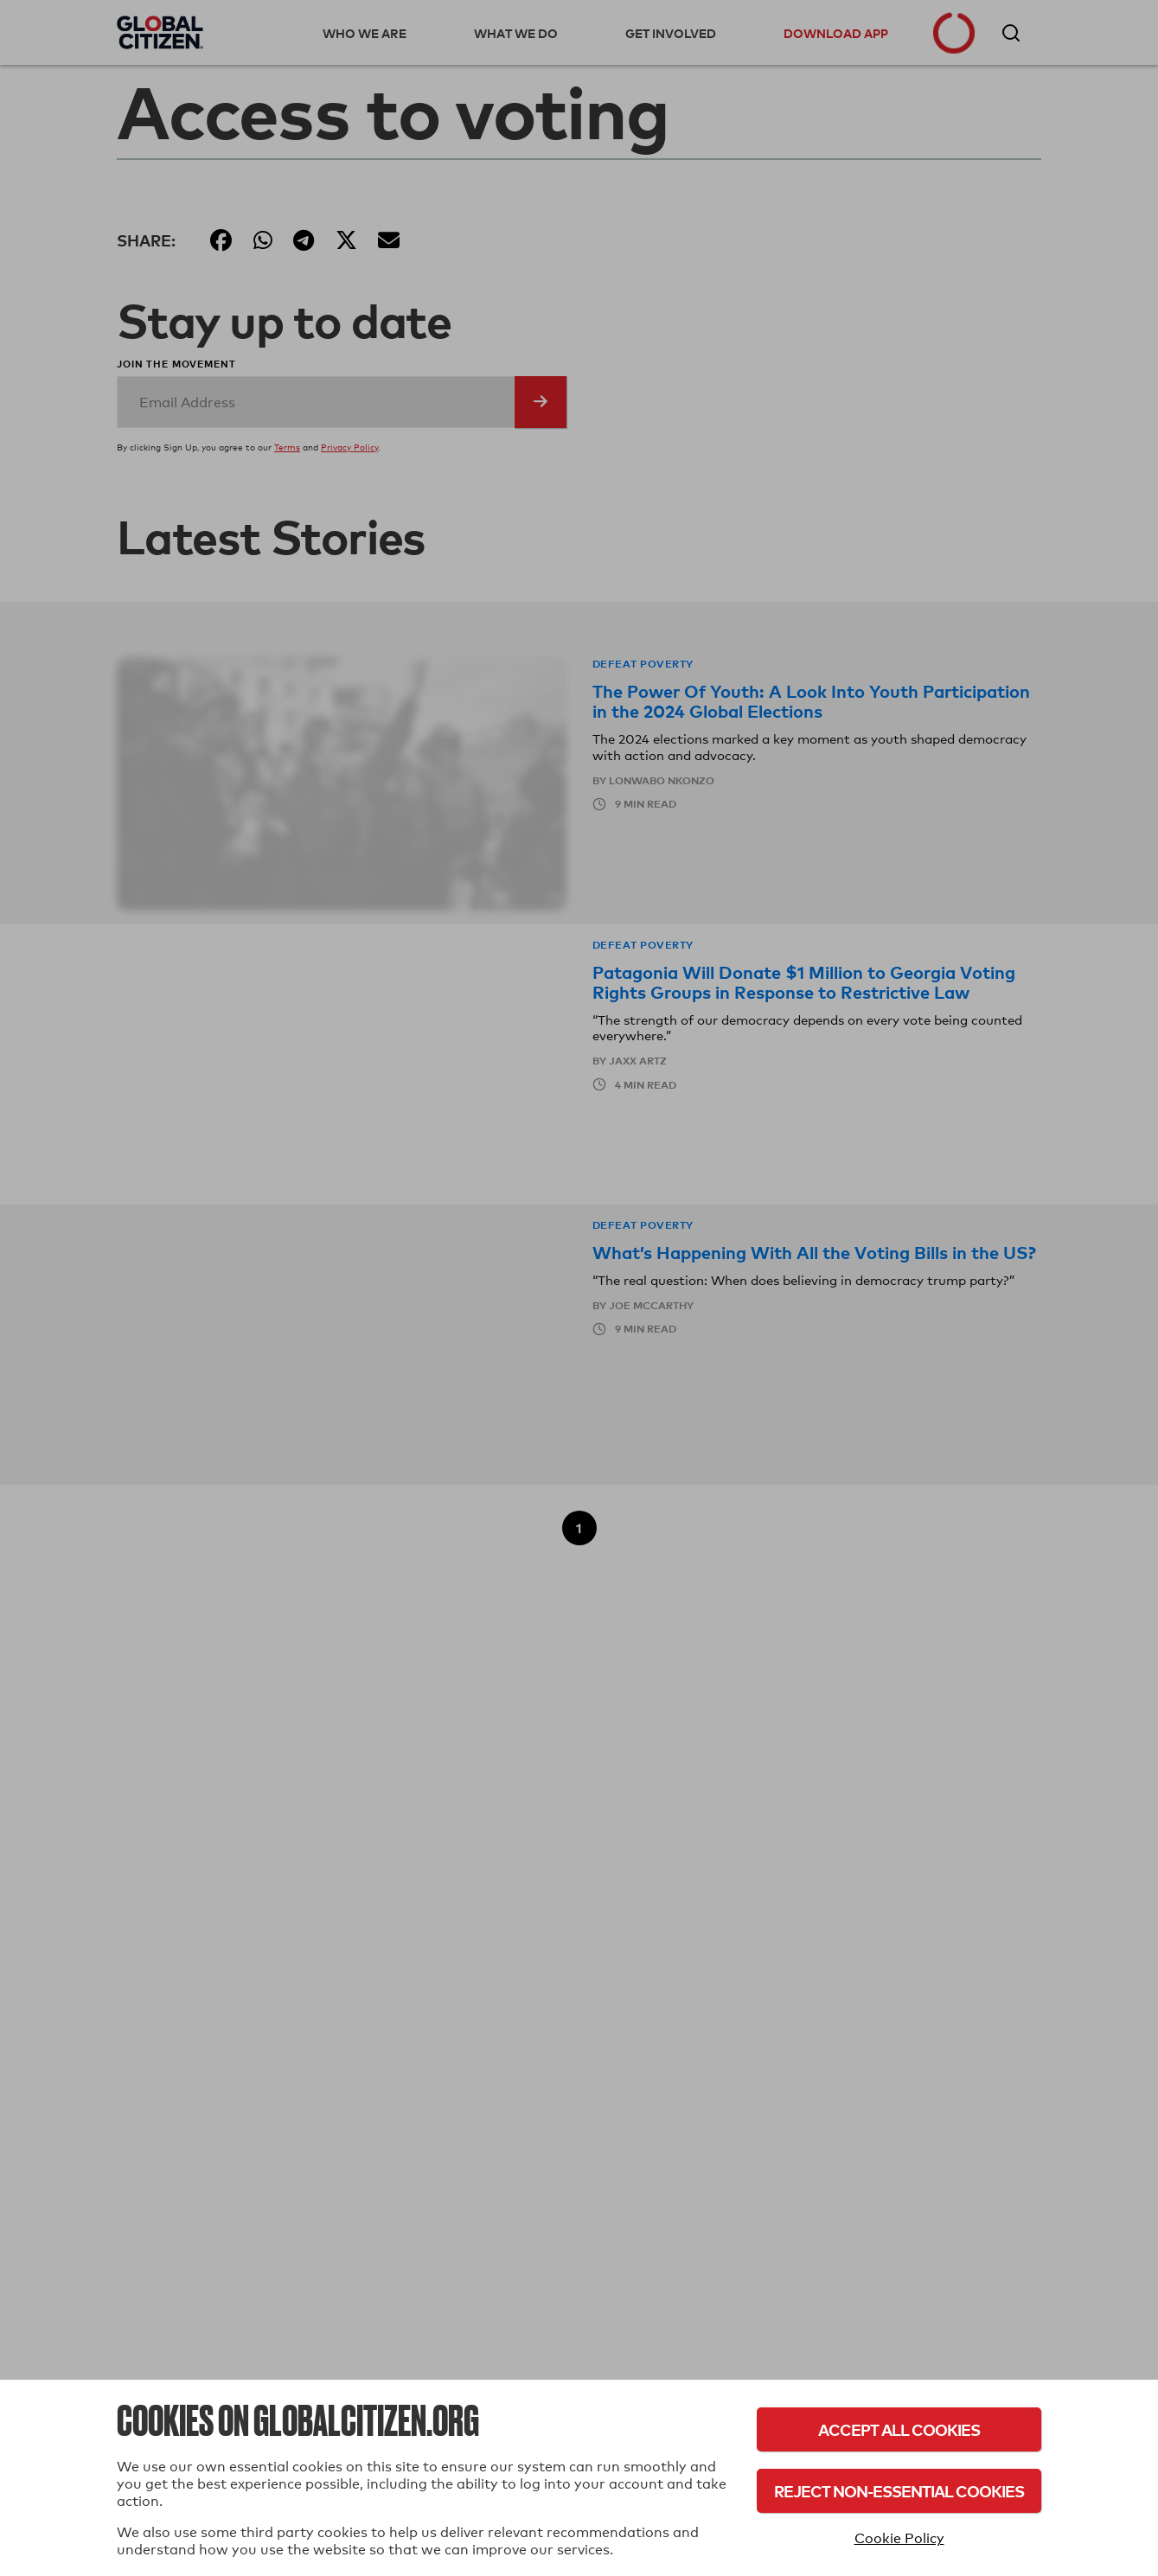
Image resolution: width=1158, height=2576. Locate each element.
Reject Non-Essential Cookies (899, 2491)
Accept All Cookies (899, 2429)
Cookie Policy (899, 2538)
